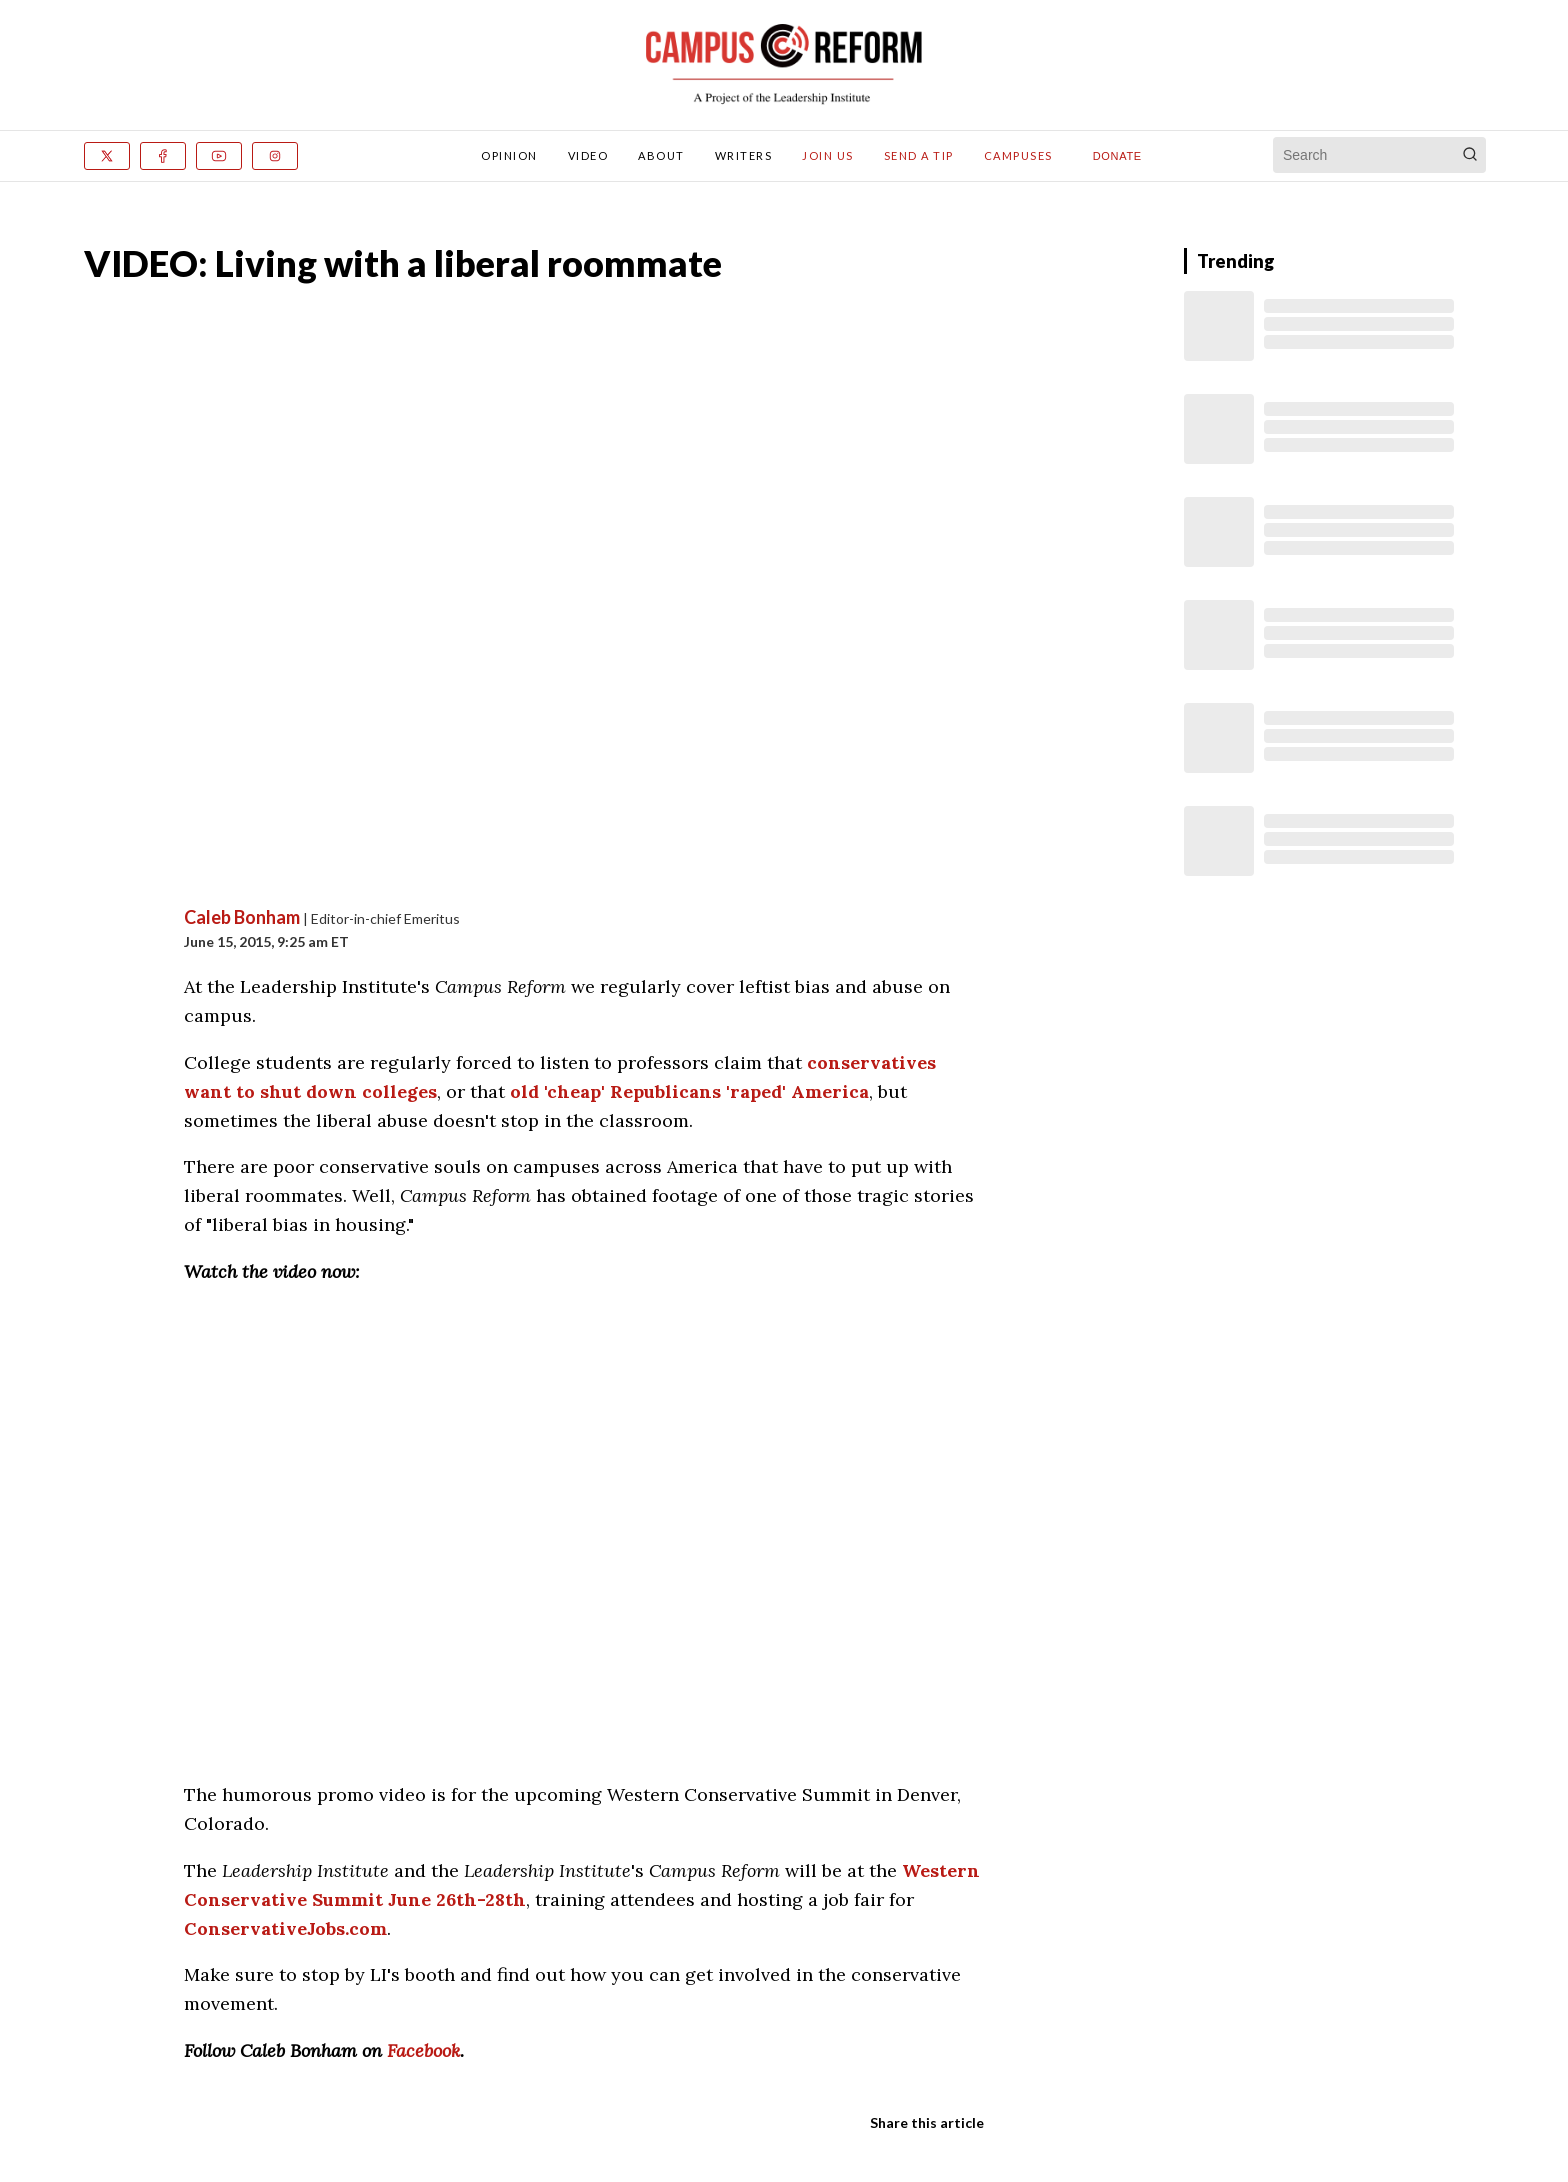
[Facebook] (163, 156)
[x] (107, 156)
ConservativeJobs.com (285, 1928)
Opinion (509, 155)
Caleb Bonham (242, 917)
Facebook (423, 2050)
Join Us (828, 155)
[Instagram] (275, 156)
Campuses (1018, 155)
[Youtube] (219, 156)
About (661, 155)
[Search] (1470, 155)
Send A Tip (919, 155)
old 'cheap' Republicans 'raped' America (689, 1091)
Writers (744, 155)
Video (588, 155)
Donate (1117, 156)
